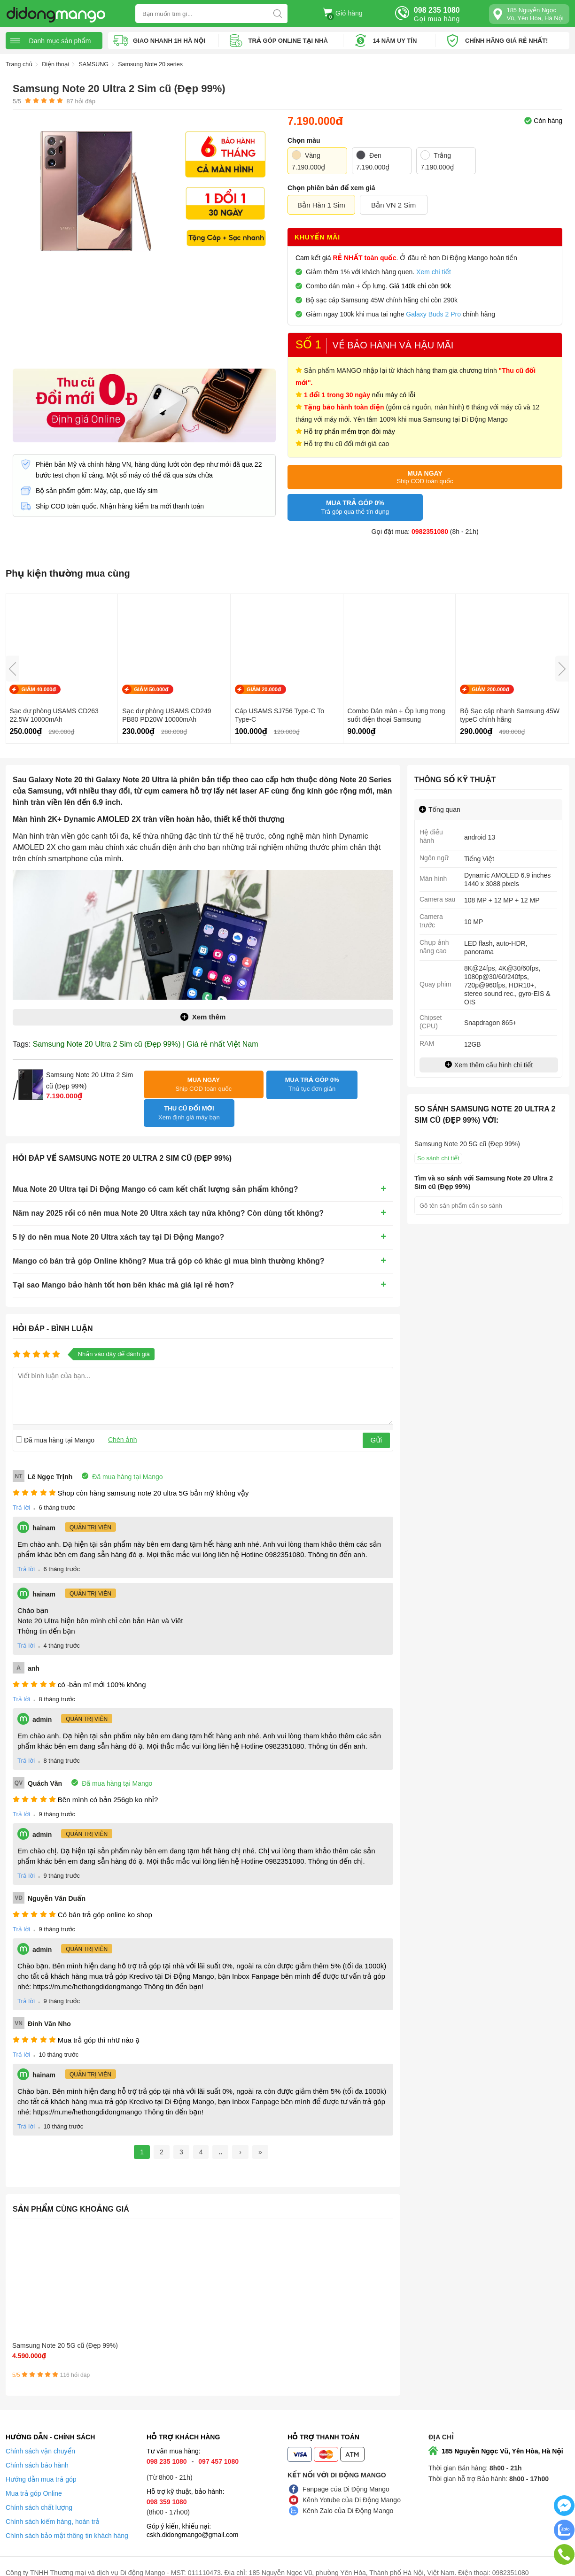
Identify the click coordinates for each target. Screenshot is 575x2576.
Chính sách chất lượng (39, 2495)
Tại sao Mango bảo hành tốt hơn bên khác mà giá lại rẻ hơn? (123, 1263)
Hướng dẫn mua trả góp (41, 2466)
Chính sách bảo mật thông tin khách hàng (67, 2523)
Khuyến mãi (317, 238)
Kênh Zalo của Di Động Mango (348, 2498)
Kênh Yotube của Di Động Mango (352, 2487)
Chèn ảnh (122, 1418)
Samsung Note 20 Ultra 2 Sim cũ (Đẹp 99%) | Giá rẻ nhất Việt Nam (145, 1044)
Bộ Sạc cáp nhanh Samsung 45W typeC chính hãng (509, 715)
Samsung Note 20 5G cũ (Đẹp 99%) (56, 2329)
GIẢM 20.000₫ (264, 689)
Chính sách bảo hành (37, 2452)
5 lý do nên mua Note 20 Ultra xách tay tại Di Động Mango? (118, 1215)
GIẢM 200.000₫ (490, 689)
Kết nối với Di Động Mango (337, 2462)
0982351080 (430, 531)
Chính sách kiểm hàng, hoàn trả (53, 2509)
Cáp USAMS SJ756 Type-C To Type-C (279, 715)
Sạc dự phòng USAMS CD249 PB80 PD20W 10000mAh (166, 715)
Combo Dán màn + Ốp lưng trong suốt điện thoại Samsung (396, 715)
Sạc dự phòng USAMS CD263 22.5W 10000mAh (53, 715)
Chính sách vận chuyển (40, 2438)
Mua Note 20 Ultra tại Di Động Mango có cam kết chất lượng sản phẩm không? (155, 1168)
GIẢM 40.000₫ (38, 689)
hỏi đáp (80, 100)
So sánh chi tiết (438, 1158)
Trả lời (21, 1486)
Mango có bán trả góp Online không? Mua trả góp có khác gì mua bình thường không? (169, 1239)
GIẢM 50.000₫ (151, 689)
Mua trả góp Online (34, 2480)
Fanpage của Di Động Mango (346, 2476)
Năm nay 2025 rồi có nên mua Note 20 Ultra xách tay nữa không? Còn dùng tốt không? (168, 1191)
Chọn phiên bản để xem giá (331, 188)
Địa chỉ (441, 2424)
